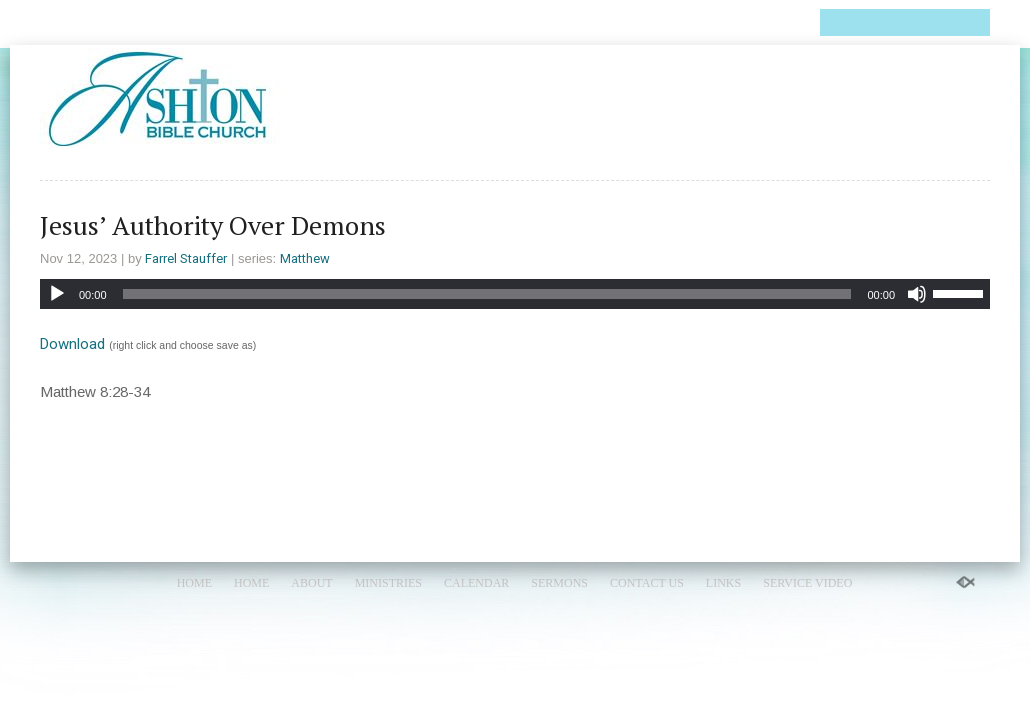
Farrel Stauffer (186, 258)
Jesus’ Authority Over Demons (213, 225)
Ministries (270, 23)
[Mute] (917, 294)
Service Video (736, 23)
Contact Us (559, 23)
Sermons (461, 23)
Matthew (305, 258)
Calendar (369, 23)
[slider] (487, 294)
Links (643, 23)
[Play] (57, 294)
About (186, 23)
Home (62, 23)
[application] (515, 294)
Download (72, 344)
